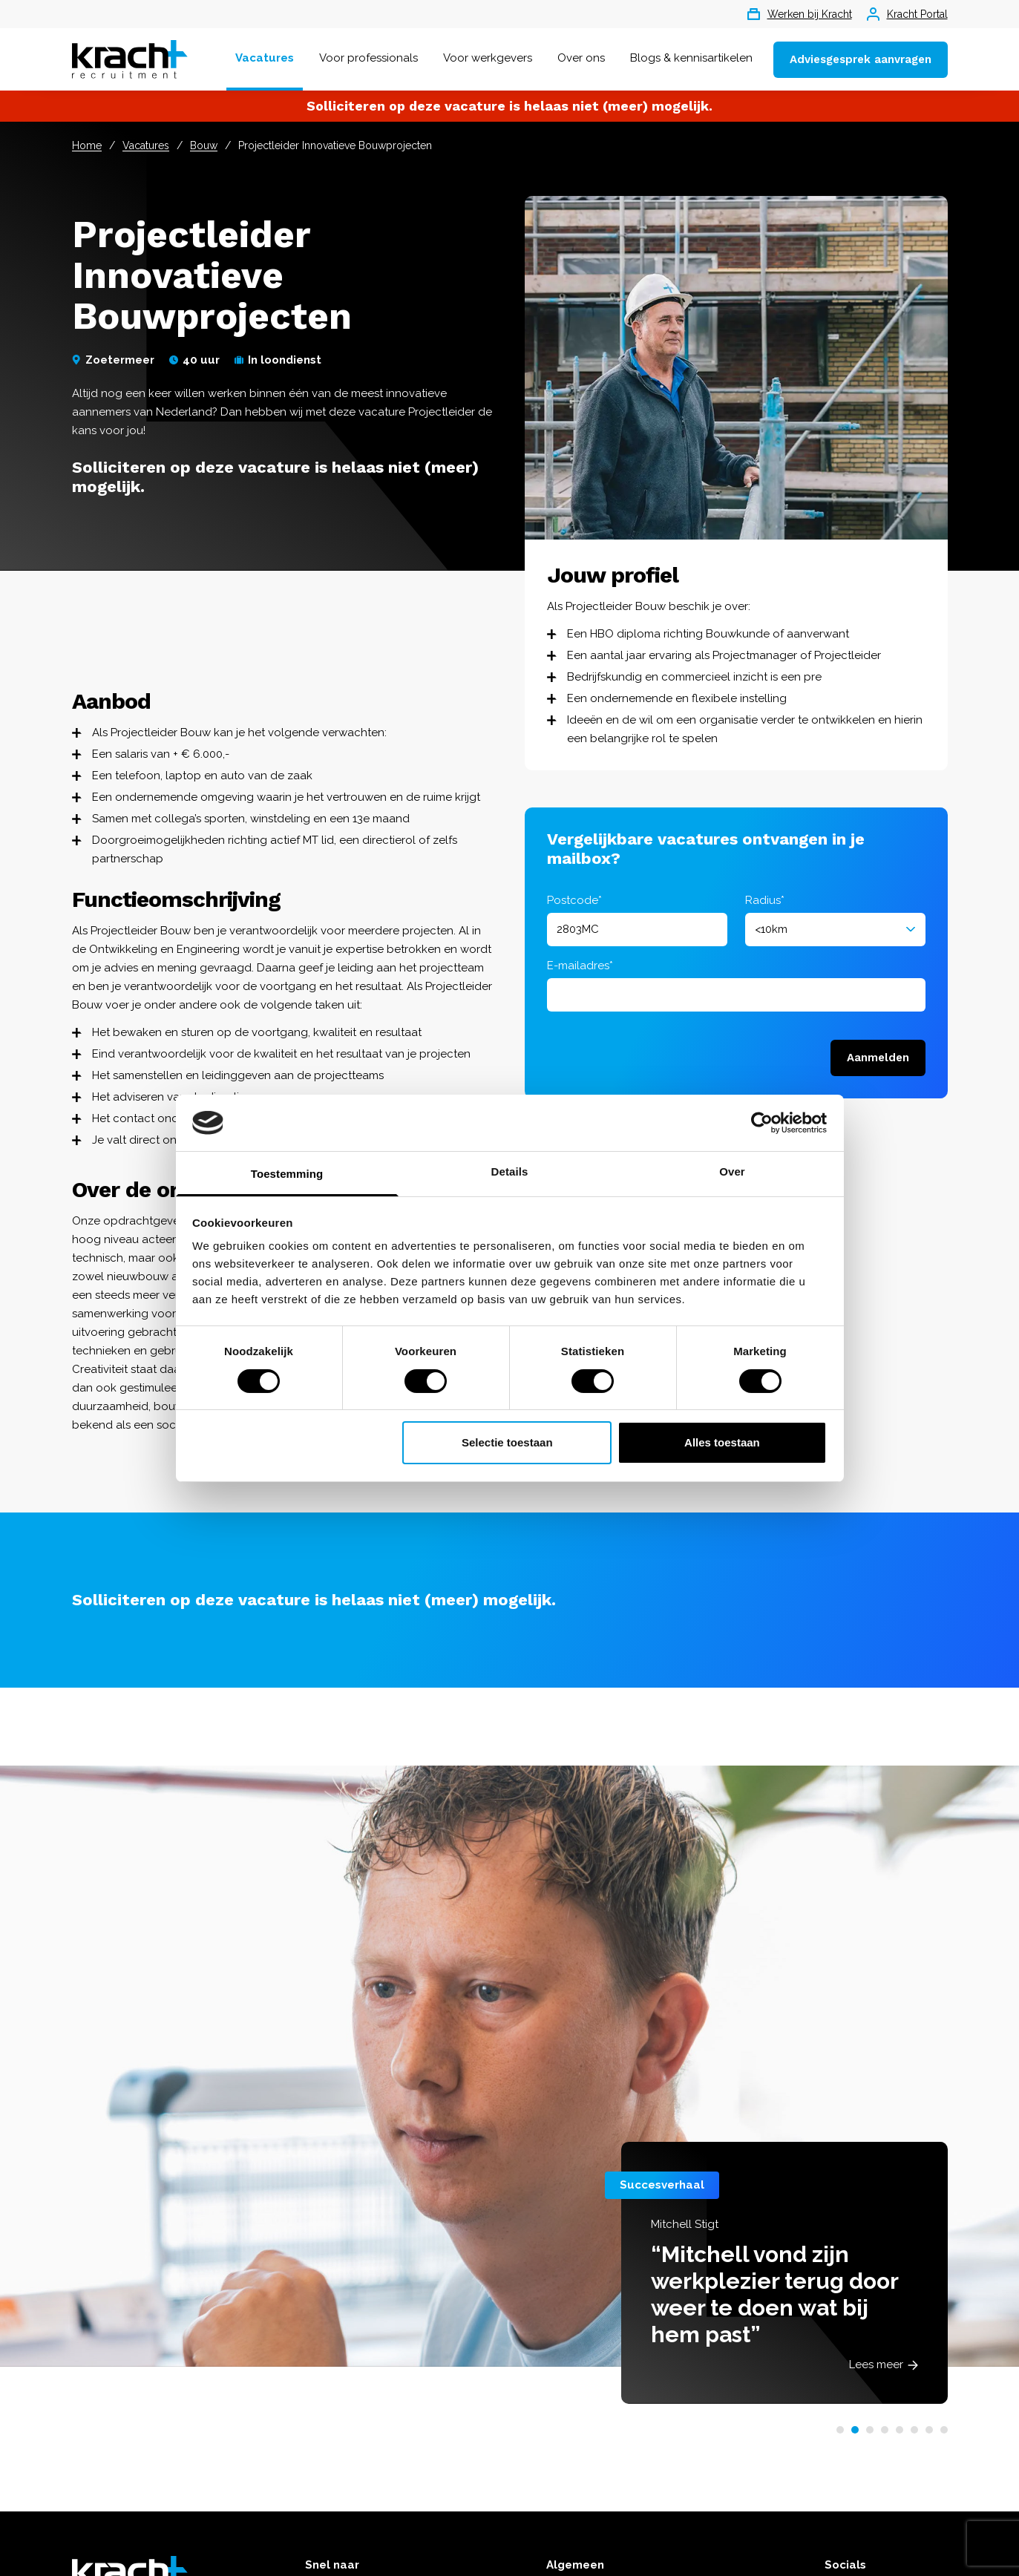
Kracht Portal (907, 14)
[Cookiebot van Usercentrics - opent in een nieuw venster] (762, 1123)
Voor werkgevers (487, 58)
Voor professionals (368, 58)
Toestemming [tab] (287, 1173)
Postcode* (574, 900)
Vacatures (264, 58)
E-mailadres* (580, 965)
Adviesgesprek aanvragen (860, 59)
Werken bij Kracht (799, 14)
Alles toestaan (722, 1442)
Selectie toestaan (507, 1442)
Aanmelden (878, 1057)
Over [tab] (732, 1171)
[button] (840, 2430)
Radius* (764, 900)
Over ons (581, 58)
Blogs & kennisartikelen (691, 58)
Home (87, 145)
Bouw (203, 145)
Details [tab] (509, 1171)
